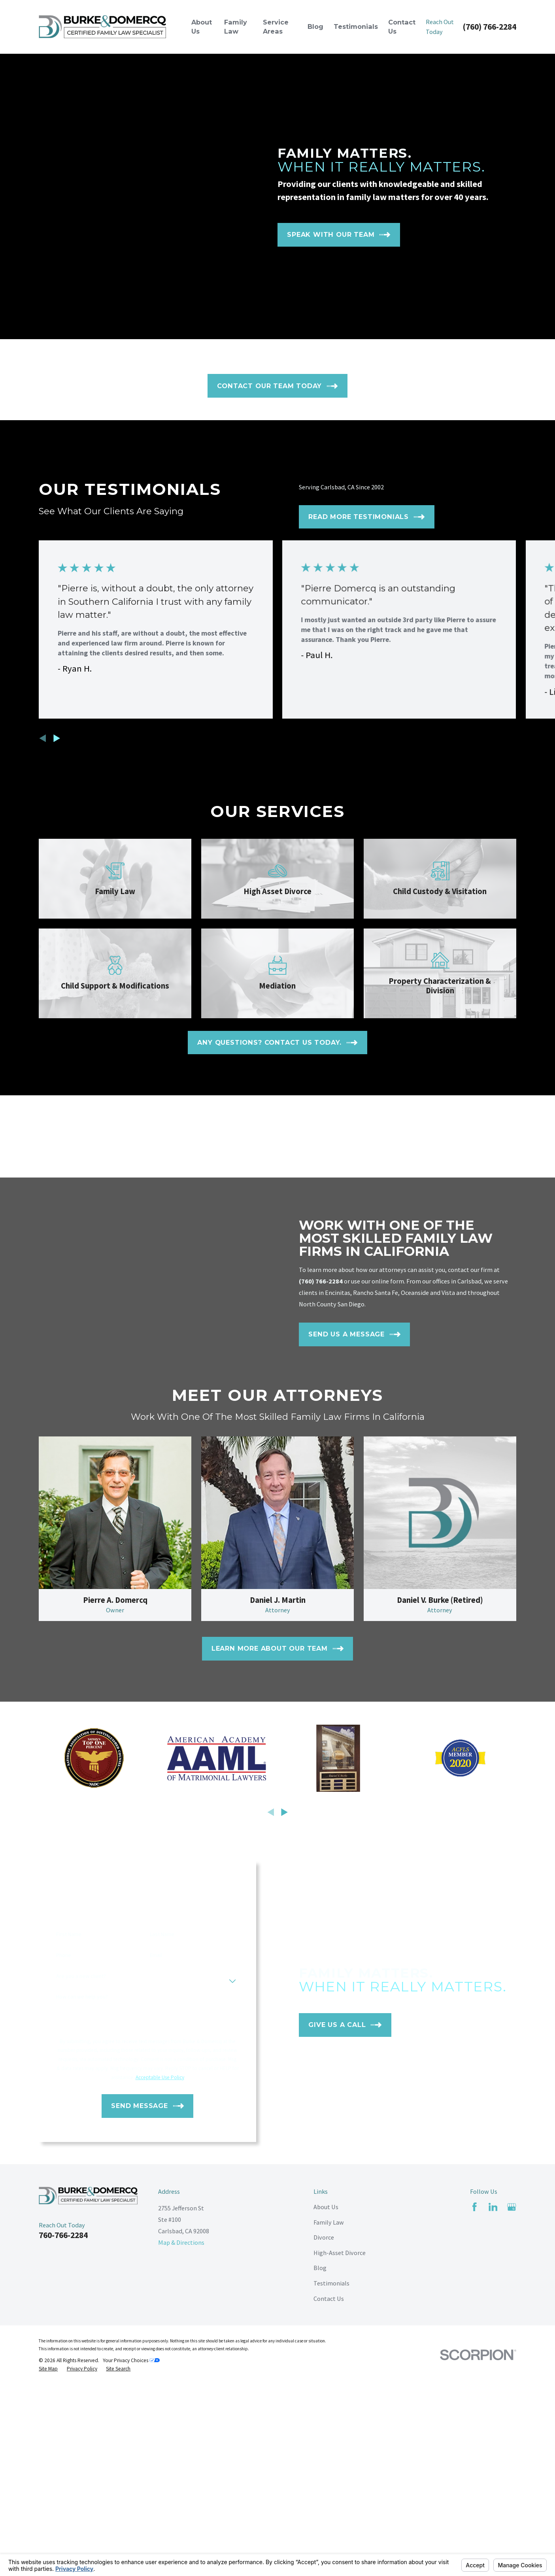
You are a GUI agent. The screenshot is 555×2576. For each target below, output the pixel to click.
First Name (63, 2241)
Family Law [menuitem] (235, 26)
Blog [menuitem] (315, 26)
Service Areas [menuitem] (276, 26)
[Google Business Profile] (511, 2513)
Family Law (328, 2529)
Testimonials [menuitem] (356, 26)
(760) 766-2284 (489, 27)
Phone (58, 2262)
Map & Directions (181, 2549)
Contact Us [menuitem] (401, 26)
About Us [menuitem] (201, 26)
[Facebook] (474, 2513)
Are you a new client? (75, 2283)
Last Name (156, 2241)
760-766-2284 (63, 2541)
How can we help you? (76, 2303)
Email (150, 2262)
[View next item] (56, 738)
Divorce (323, 2544)
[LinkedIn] (493, 2513)
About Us (325, 2513)
